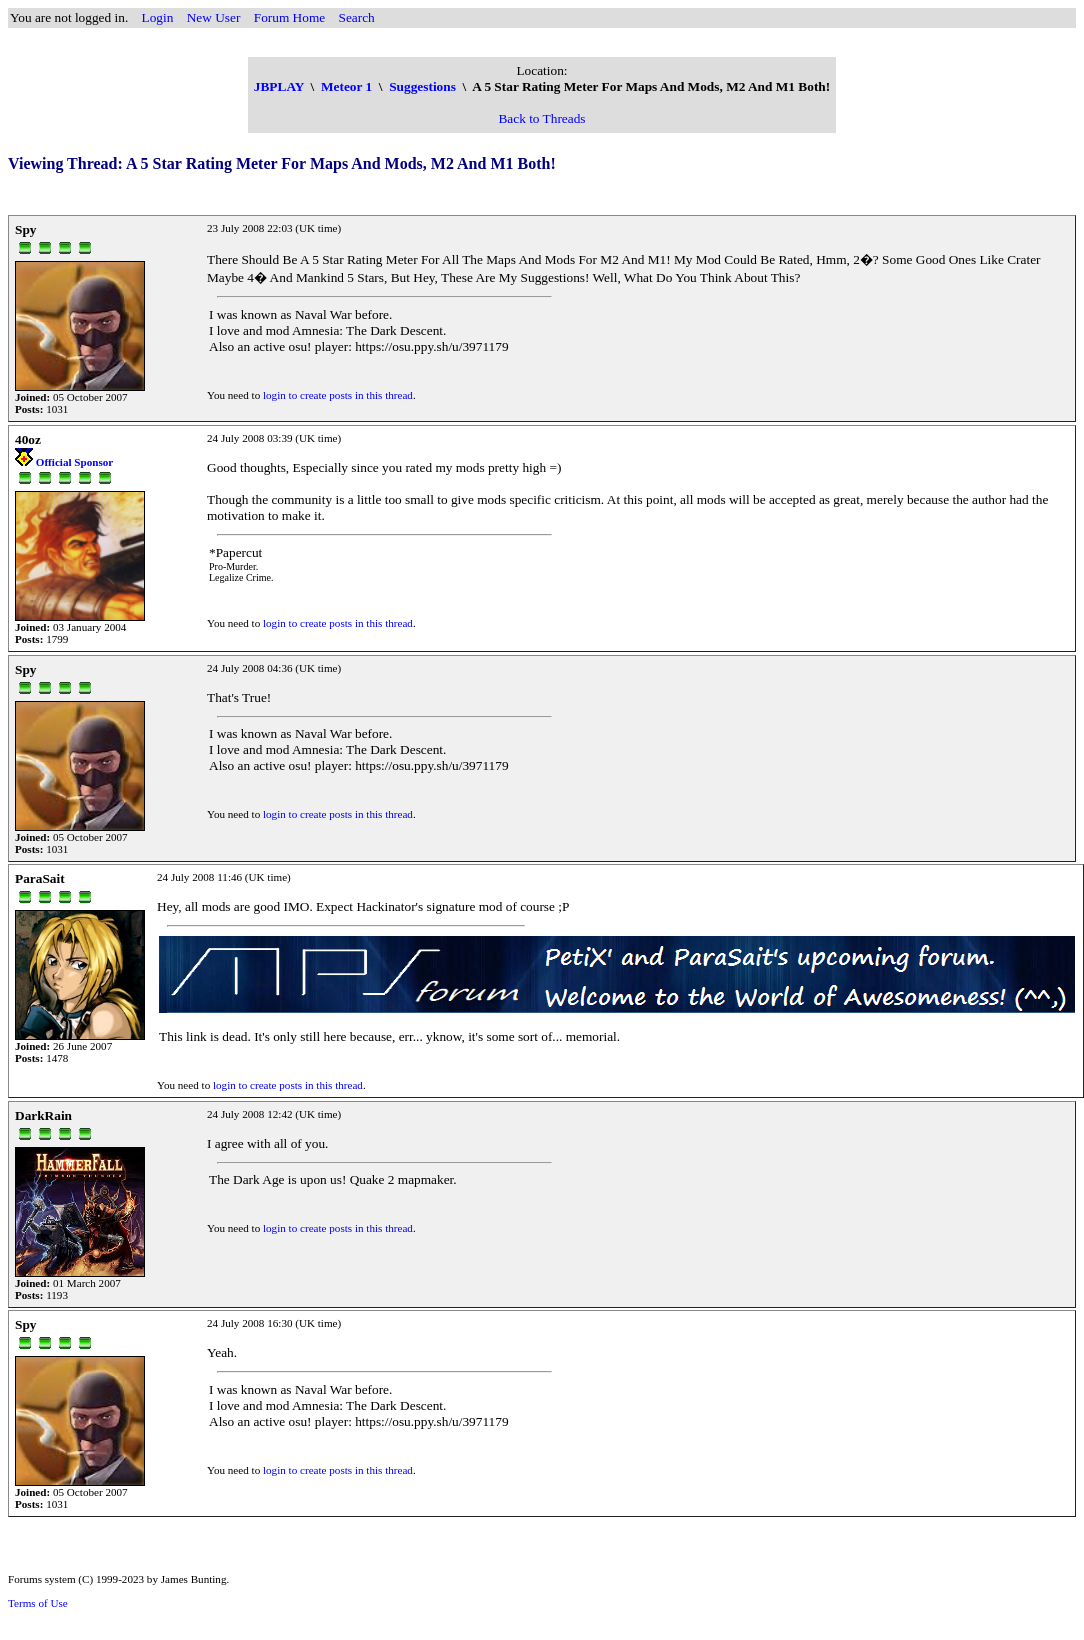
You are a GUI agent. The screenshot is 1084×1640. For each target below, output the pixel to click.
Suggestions (422, 86)
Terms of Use (38, 1603)
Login (158, 17)
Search (357, 17)
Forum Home (289, 17)
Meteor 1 (346, 86)
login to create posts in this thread (338, 395)
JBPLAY (279, 86)
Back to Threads (541, 118)
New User (214, 17)
